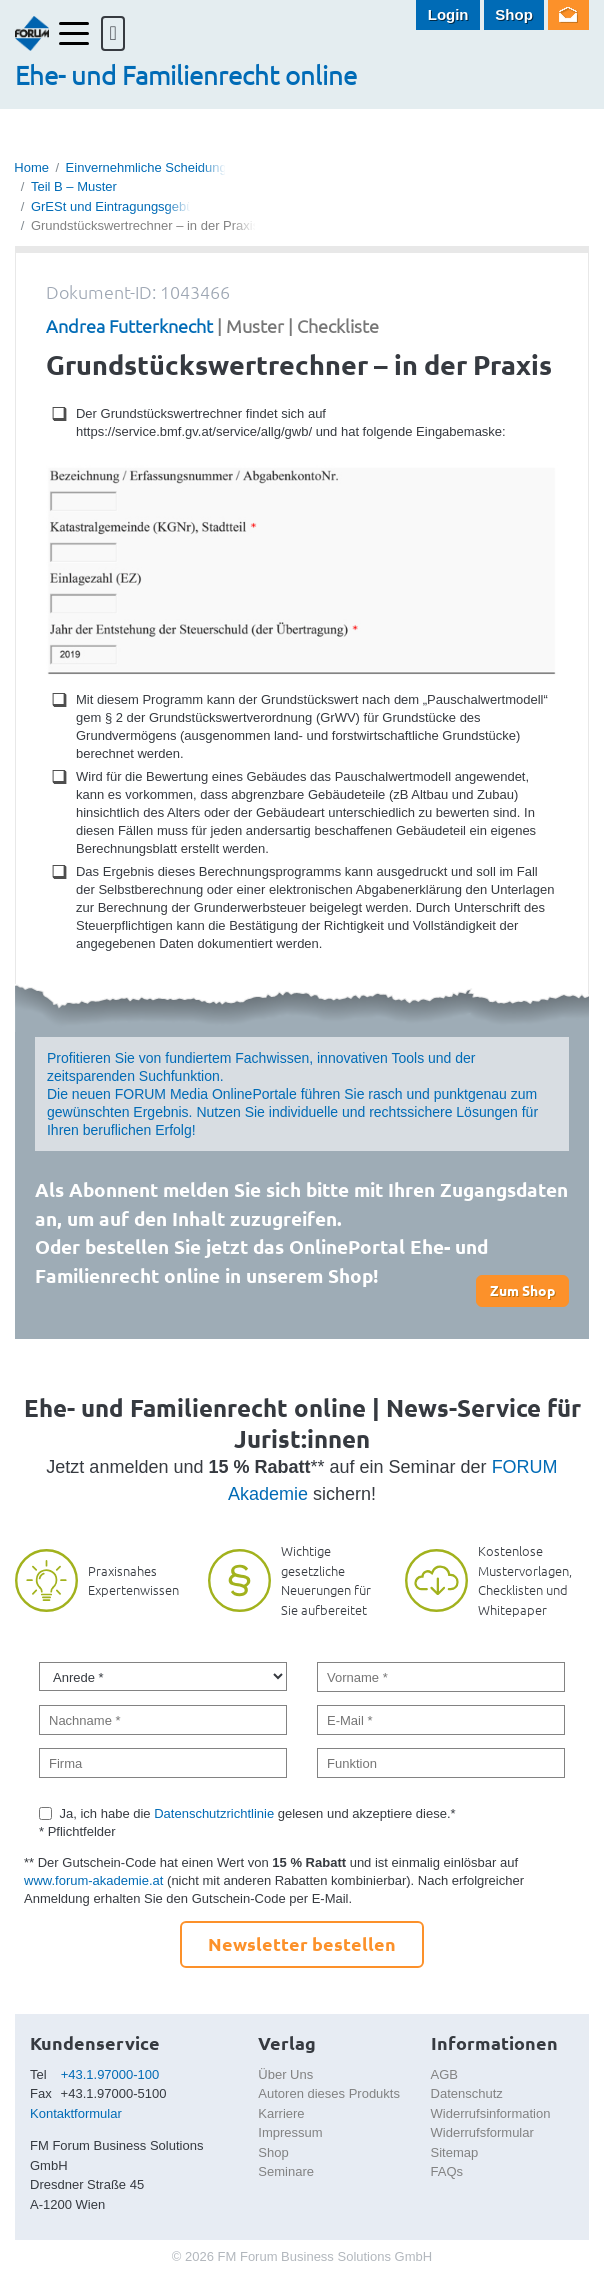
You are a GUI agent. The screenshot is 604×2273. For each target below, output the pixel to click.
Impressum (290, 2132)
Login (448, 14)
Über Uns (285, 2074)
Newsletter (568, 15)
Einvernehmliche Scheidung (146, 167)
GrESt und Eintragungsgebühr (118, 206)
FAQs (447, 2171)
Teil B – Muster (74, 186)
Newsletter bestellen (302, 1943)
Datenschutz (467, 2093)
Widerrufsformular (482, 2132)
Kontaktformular (76, 2113)
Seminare (286, 2171)
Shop (514, 14)
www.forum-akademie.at (93, 1880)
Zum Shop (522, 1290)
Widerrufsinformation (491, 2113)
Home (31, 167)
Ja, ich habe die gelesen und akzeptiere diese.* (258, 1813)
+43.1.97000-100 (110, 2074)
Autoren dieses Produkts (329, 2093)
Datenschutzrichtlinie (214, 1813)
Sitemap (455, 2152)
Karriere (281, 2113)
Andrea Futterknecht (129, 325)
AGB (444, 2074)
